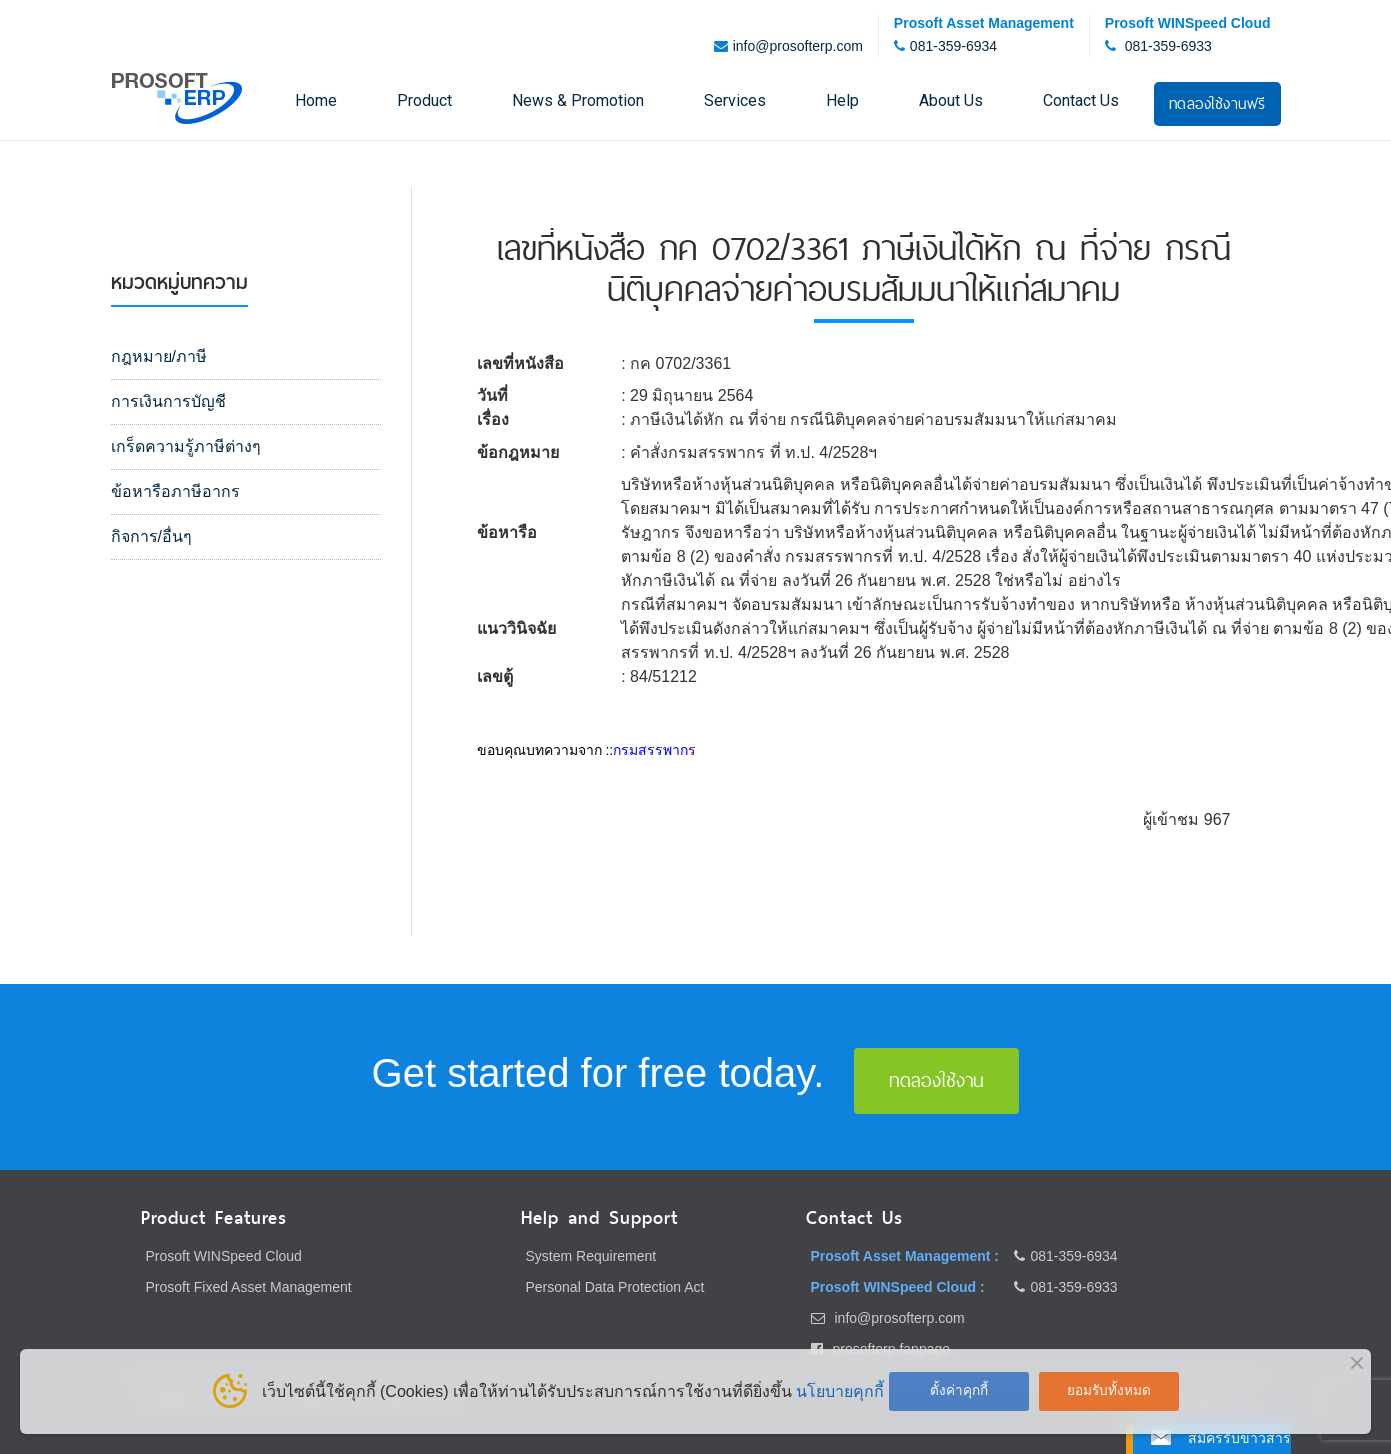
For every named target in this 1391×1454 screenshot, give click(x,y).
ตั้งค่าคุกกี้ (959, 1390)
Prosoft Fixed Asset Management (249, 1287)
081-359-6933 (1168, 46)
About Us (951, 100)
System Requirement (591, 1256)
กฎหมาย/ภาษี (159, 356)
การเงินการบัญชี (168, 401)
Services (735, 100)
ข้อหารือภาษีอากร (175, 491)
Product (424, 100)
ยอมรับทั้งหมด (1109, 1390)
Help (842, 100)
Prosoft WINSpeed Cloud (224, 1256)
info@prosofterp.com (798, 46)
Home (316, 100)
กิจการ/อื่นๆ (151, 536)
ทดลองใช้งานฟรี (1217, 103)
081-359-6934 (953, 46)
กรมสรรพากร (654, 750)
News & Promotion (578, 100)
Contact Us (1081, 100)
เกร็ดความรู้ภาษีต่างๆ (186, 446)
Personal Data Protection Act (615, 1287)
